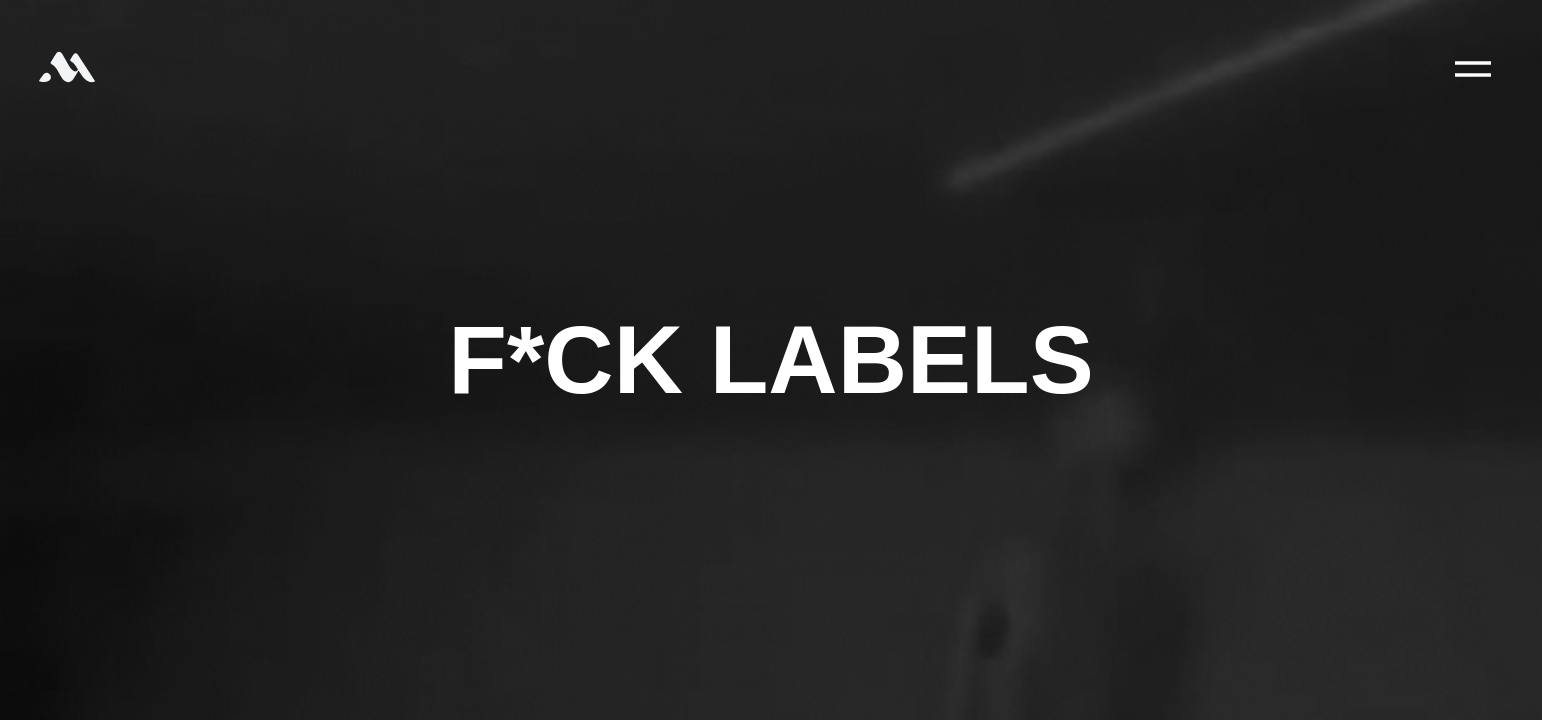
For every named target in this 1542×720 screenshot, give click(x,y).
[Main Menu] (1473, 69)
